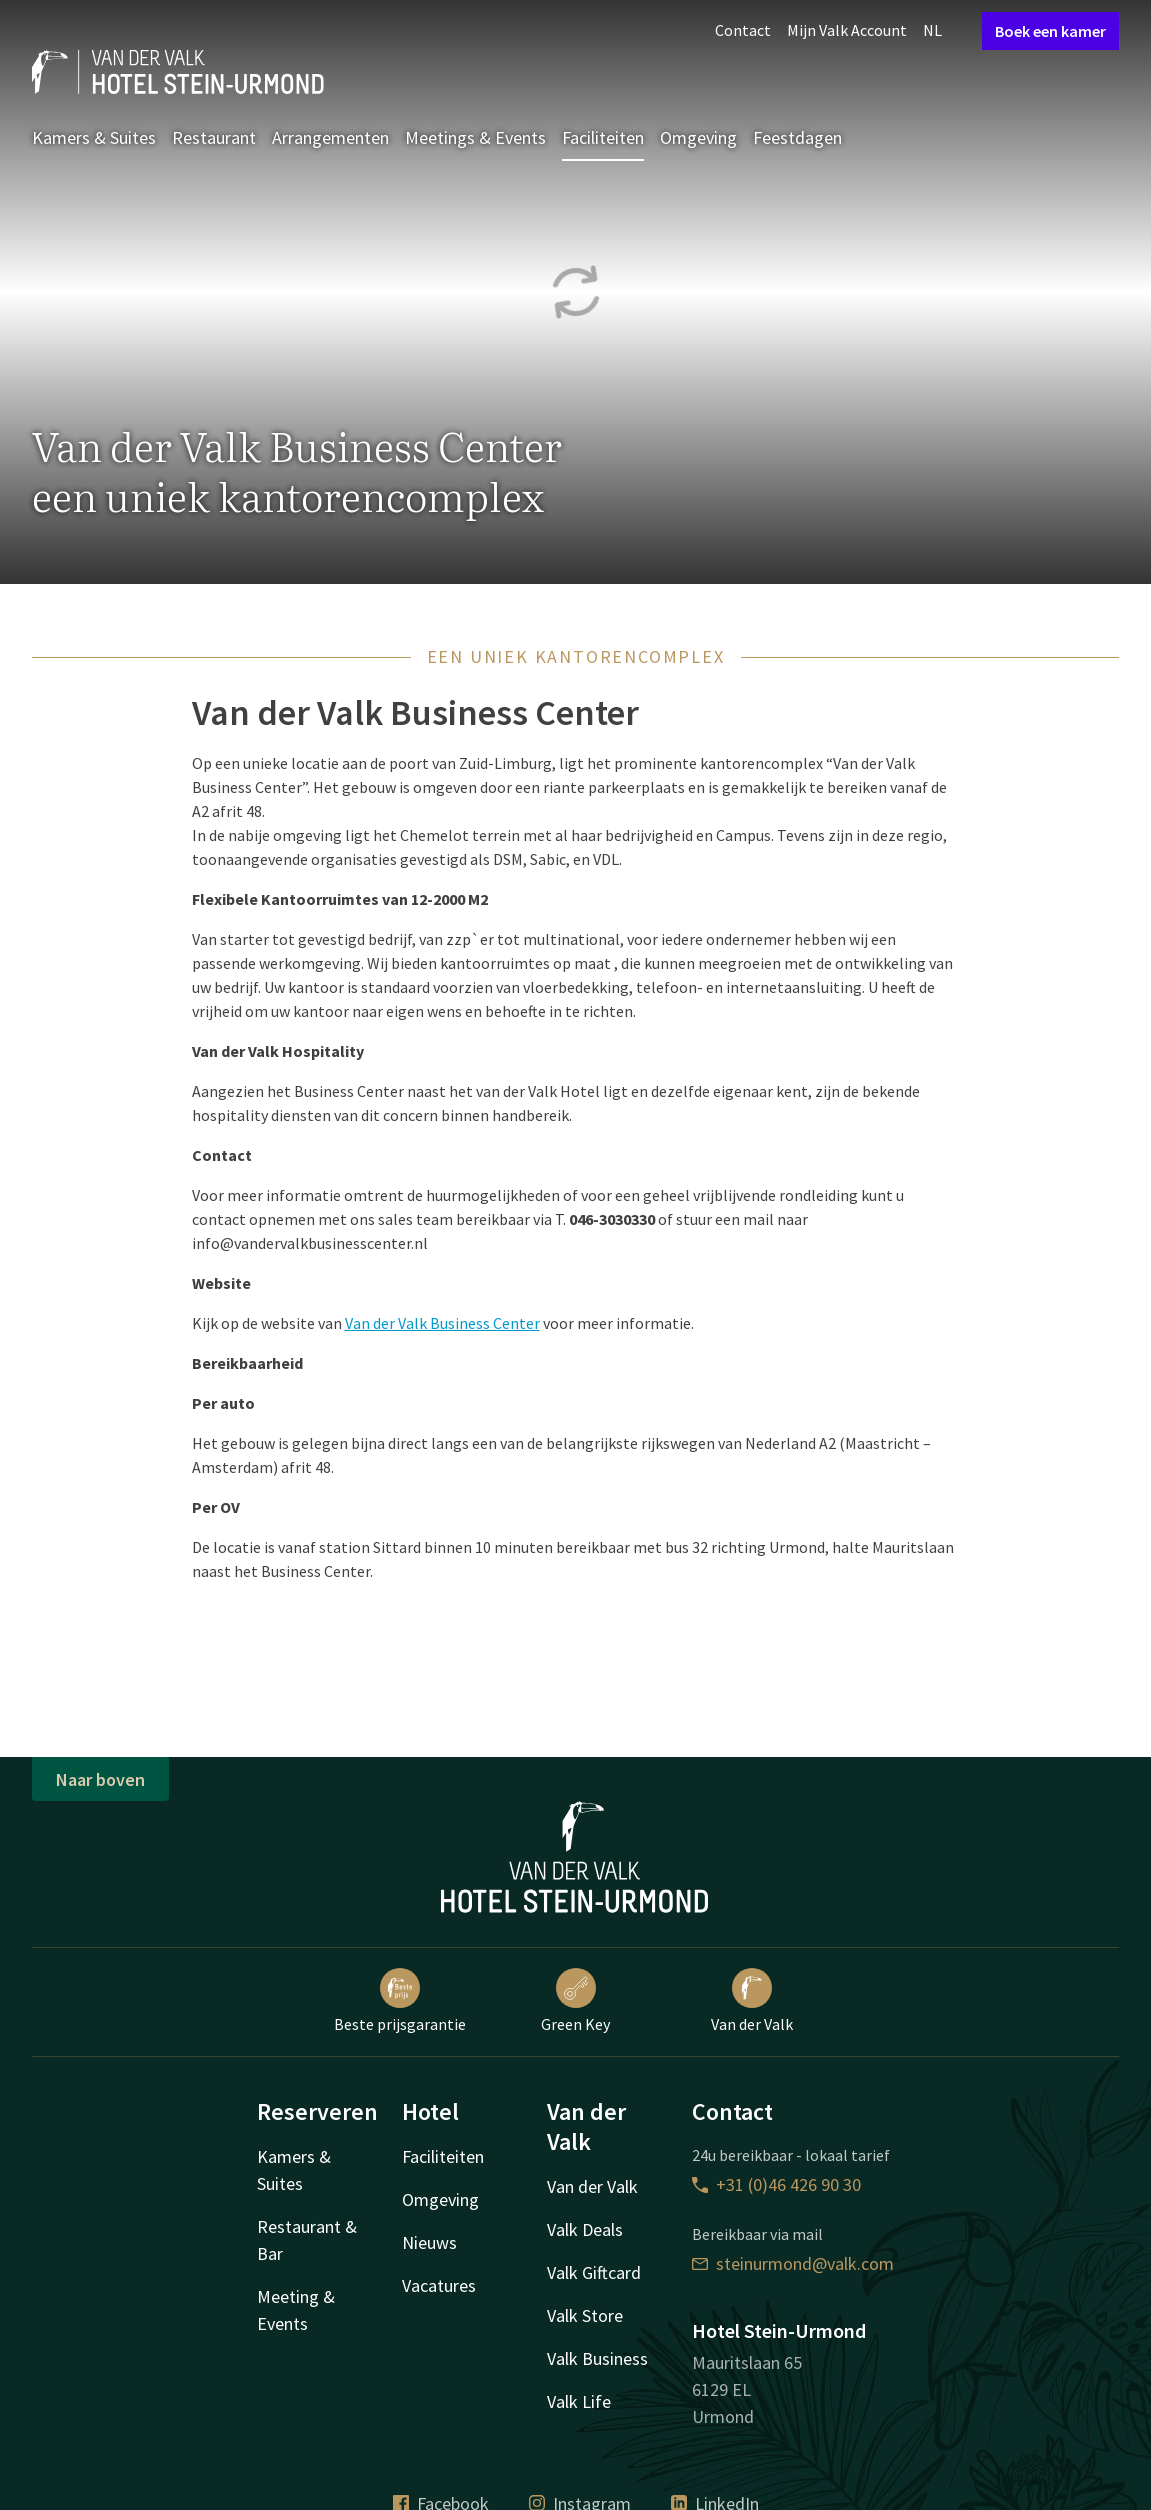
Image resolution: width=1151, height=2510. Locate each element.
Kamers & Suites (94, 137)
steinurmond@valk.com (793, 2263)
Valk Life (579, 2401)
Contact (743, 30)
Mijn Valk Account (847, 30)
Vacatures (439, 2285)
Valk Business (597, 2358)
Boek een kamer (1050, 31)
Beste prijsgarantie (400, 2001)
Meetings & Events (475, 137)
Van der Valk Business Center (442, 1323)
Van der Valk (752, 2001)
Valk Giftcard (594, 2272)
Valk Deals (585, 2229)
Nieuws (429, 2242)
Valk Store (585, 2315)
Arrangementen (330, 137)
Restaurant (214, 137)
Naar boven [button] (100, 1779)
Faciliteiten (603, 137)
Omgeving (698, 137)
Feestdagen (797, 137)
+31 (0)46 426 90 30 (776, 2184)
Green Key (575, 2001)
